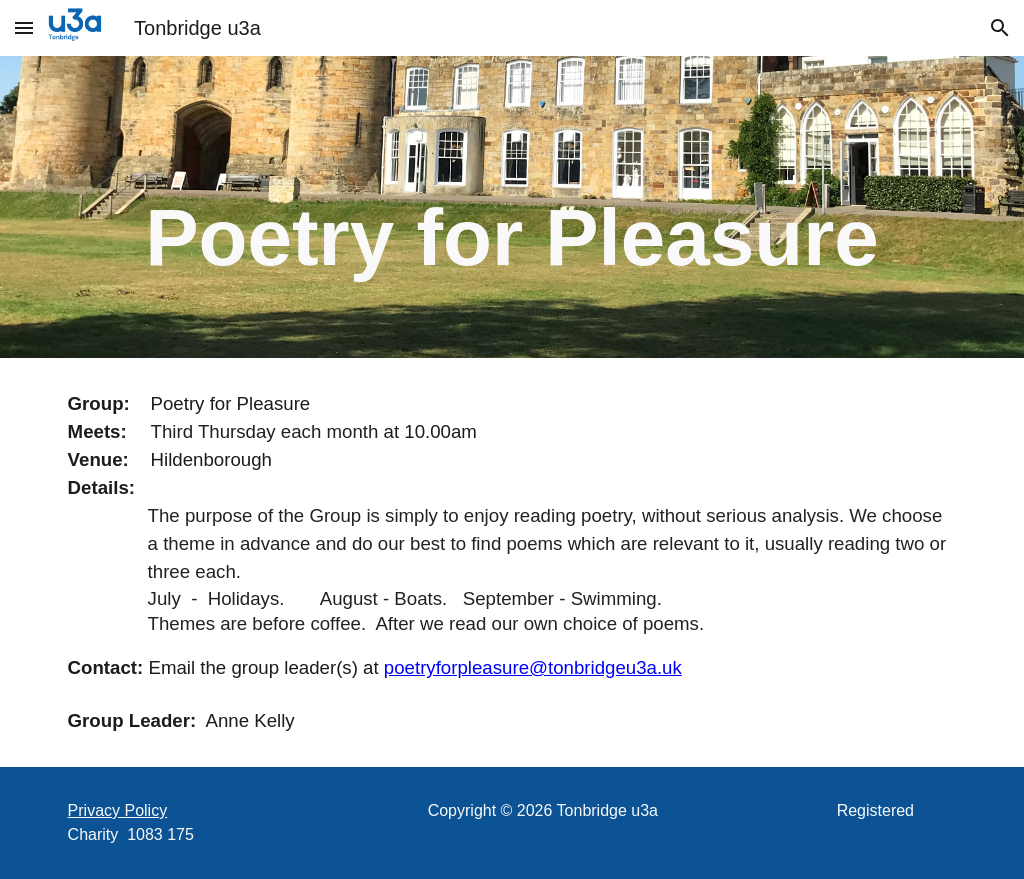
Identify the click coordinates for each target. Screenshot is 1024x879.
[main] (512, 207)
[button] (24, 27)
